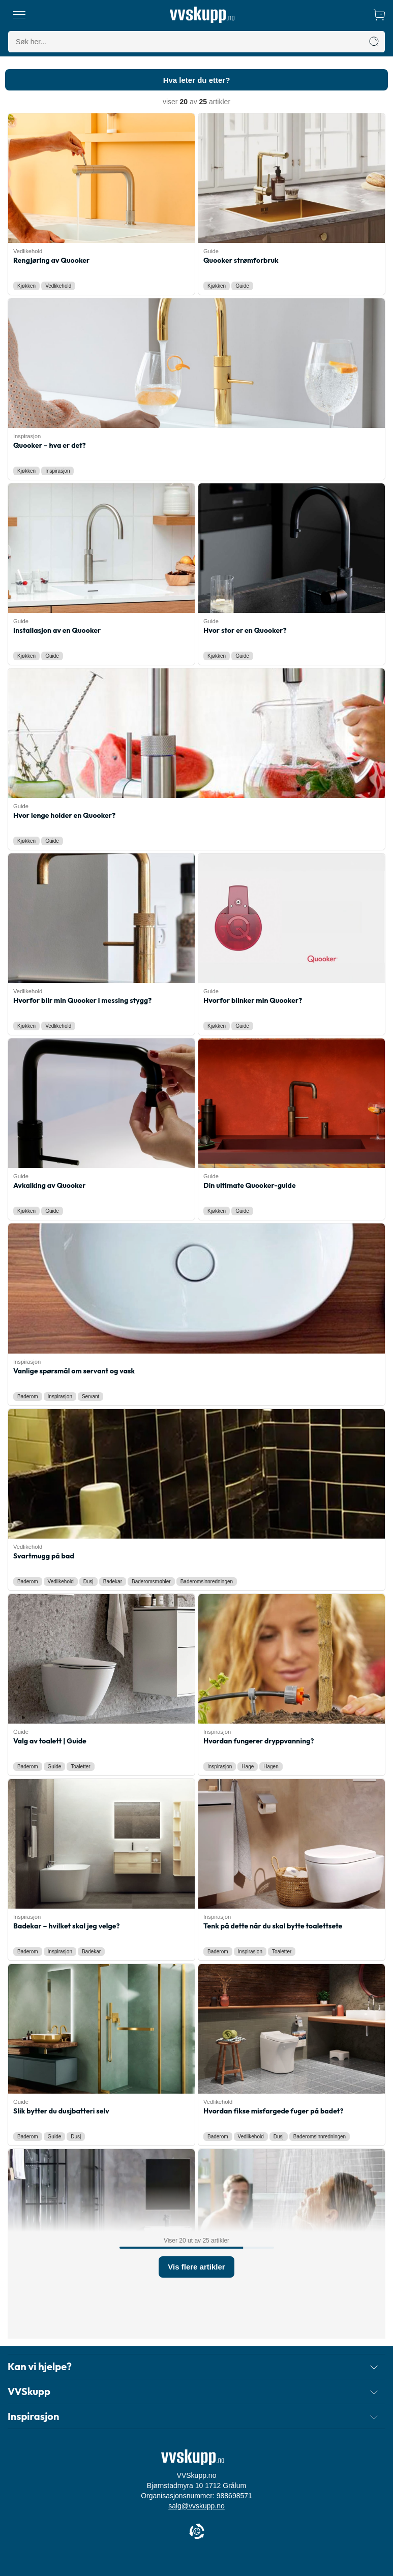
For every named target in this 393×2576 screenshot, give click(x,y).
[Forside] (202, 15)
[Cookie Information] (196, 2532)
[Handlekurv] (379, 15)
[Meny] (19, 15)
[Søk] (374, 41)
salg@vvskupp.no (196, 2506)
